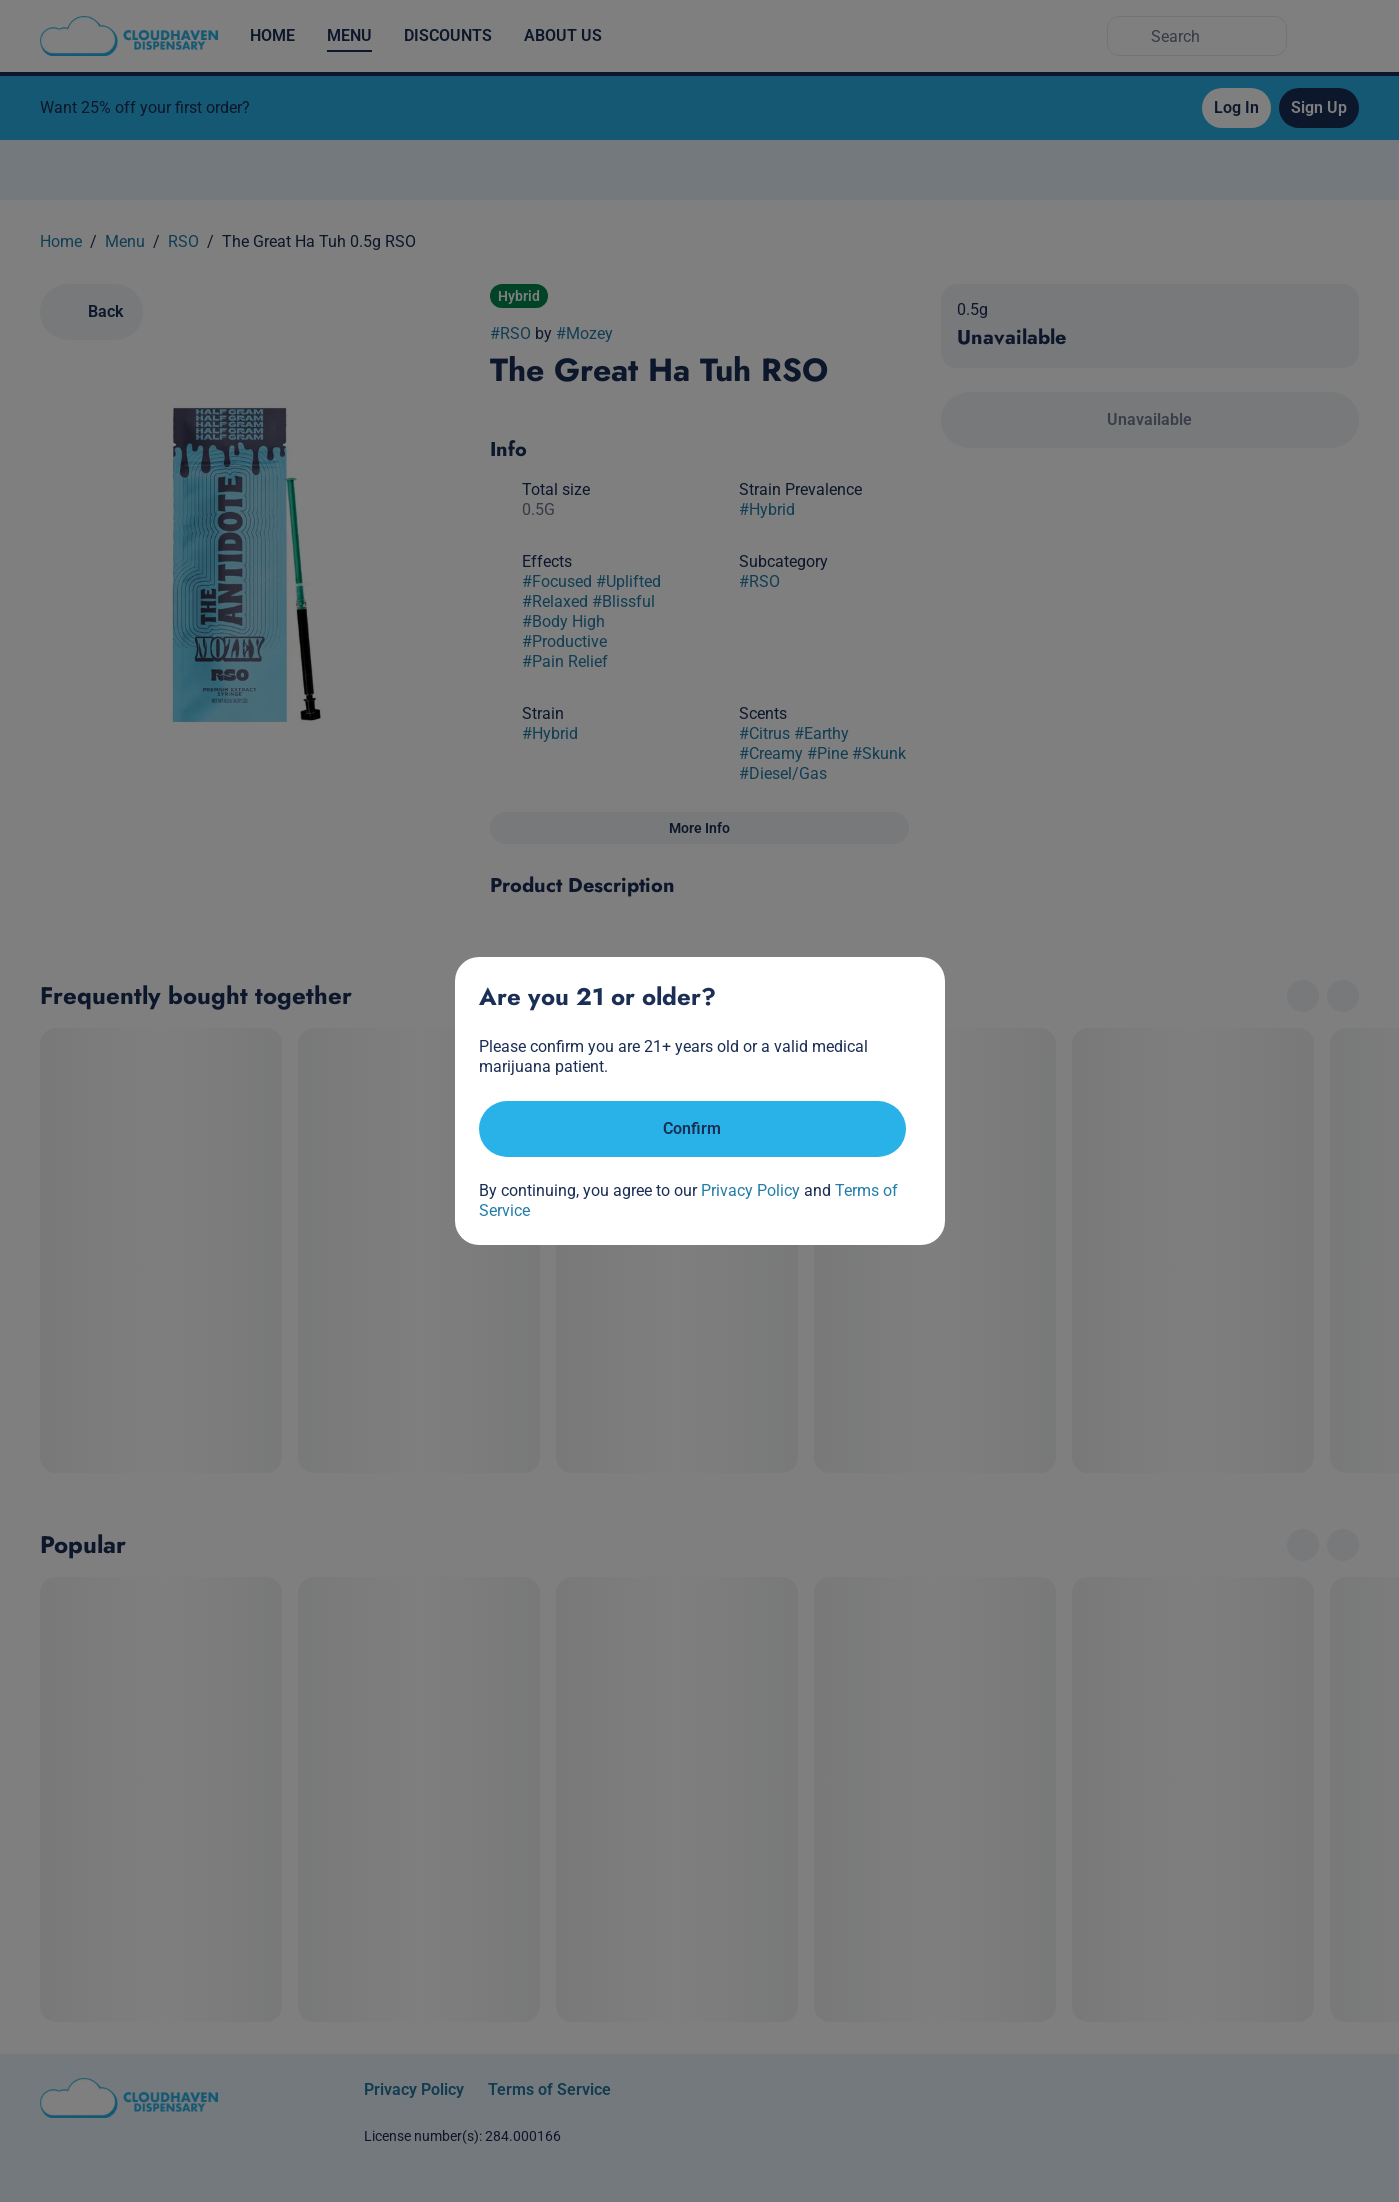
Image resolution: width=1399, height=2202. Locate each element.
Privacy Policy (750, 1190)
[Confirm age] (692, 1129)
